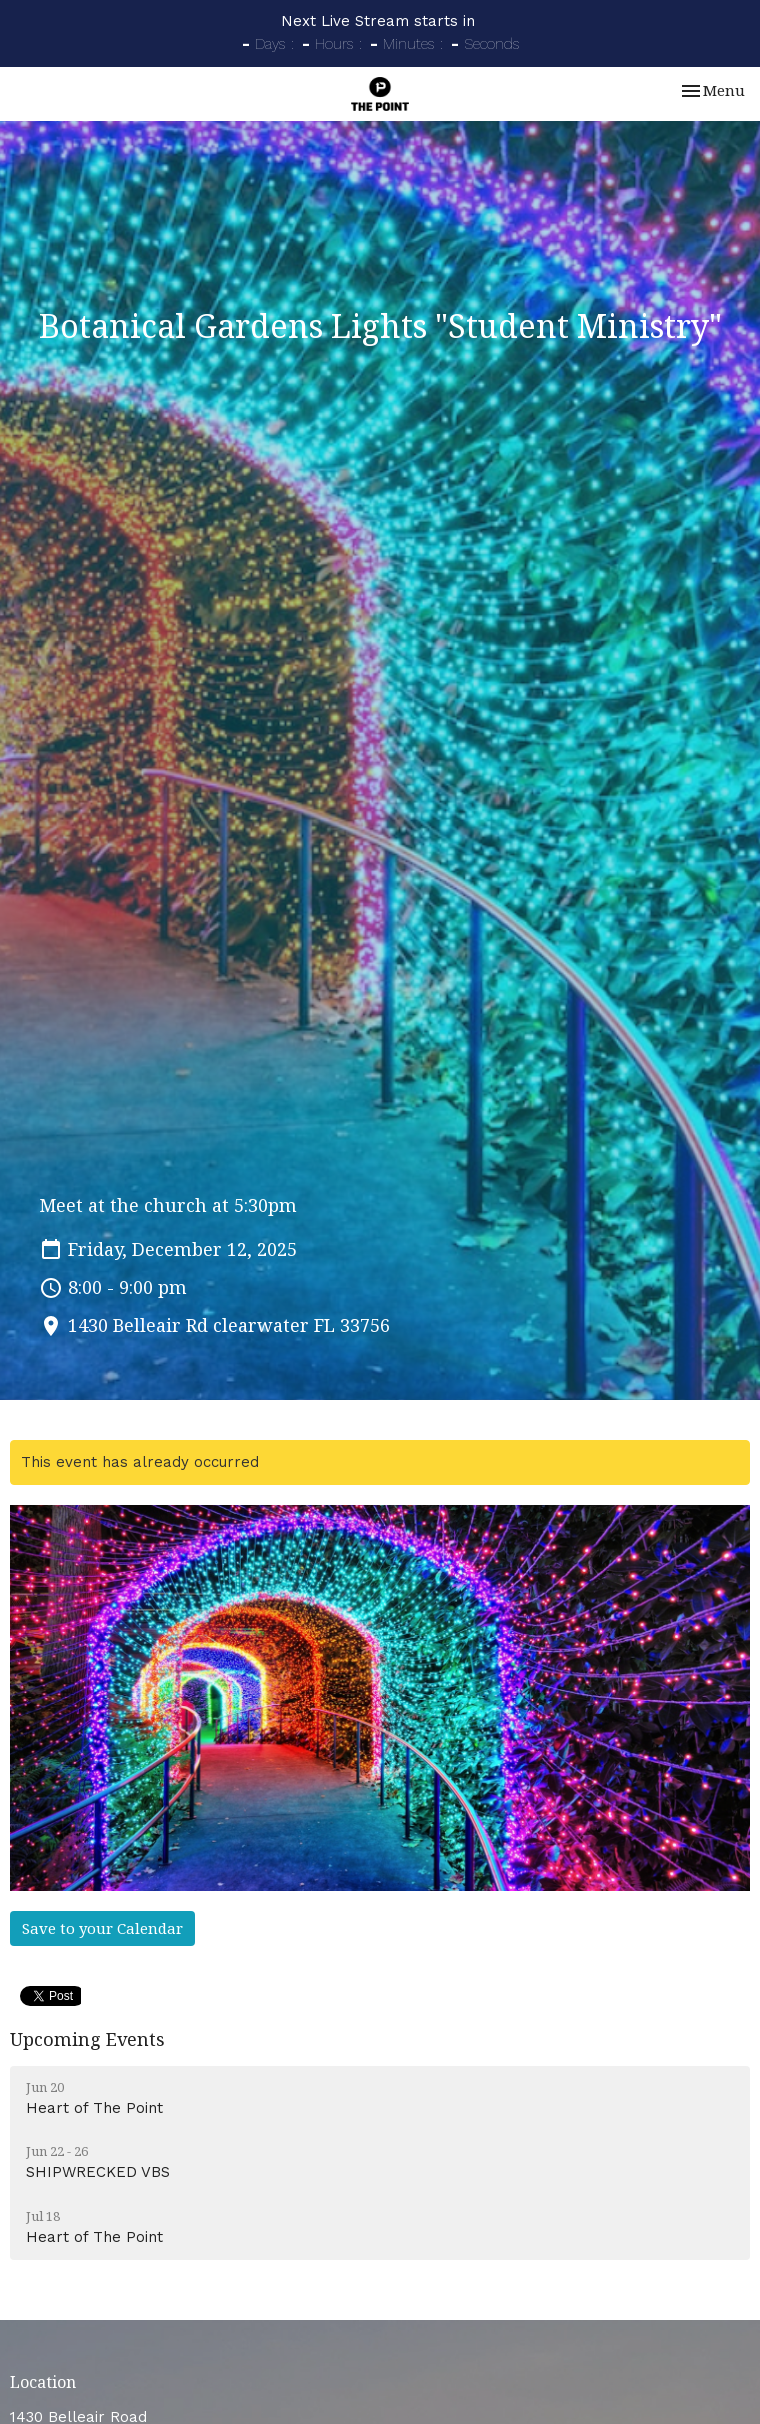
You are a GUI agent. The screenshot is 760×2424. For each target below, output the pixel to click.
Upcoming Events (87, 2039)
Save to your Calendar (102, 1928)
